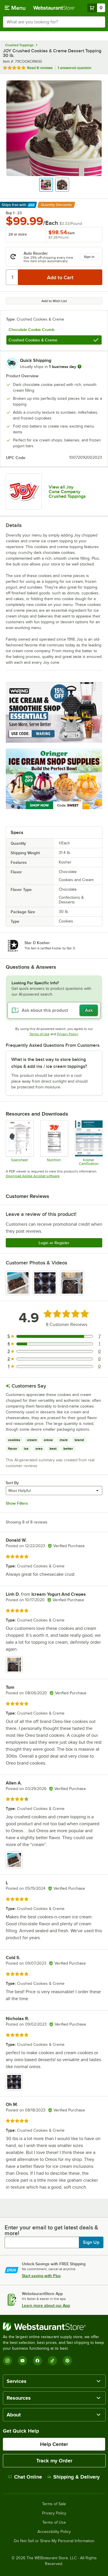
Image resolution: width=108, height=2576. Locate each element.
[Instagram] (7, 2360)
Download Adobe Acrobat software (33, 1176)
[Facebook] (37, 2360)
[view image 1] (18, 1283)
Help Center (54, 2444)
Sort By (12, 1483)
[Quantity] (12, 277)
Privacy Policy (67, 1034)
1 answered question (74, 68)
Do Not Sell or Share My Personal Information (54, 2541)
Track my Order (54, 2461)
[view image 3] (72, 1283)
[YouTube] (22, 2360)
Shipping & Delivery (74, 2477)
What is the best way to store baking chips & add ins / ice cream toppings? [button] (49, 1063)
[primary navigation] (15, 7)
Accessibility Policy (54, 2532)
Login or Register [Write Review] (54, 1242)
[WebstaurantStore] (54, 2326)
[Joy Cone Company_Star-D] (88, 1143)
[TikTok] (52, 2360)
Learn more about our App (46, 2305)
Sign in (89, 257)
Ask (89, 1010)
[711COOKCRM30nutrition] (54, 1143)
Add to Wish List (54, 301)
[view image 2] (45, 1283)
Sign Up (91, 2242)
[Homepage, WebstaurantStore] (54, 8)
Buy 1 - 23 (14, 213)
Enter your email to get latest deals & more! (51, 2230)
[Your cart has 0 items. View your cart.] (96, 7)
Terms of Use (39, 1034)
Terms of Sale (54, 2504)
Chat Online (25, 2477)
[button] (46, 185)
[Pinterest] (67, 2360)
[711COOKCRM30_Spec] (19, 1143)
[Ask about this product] (54, 1010)
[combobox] (54, 22)
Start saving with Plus (41, 2275)
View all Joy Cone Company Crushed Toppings (67, 491)
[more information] (79, 366)
